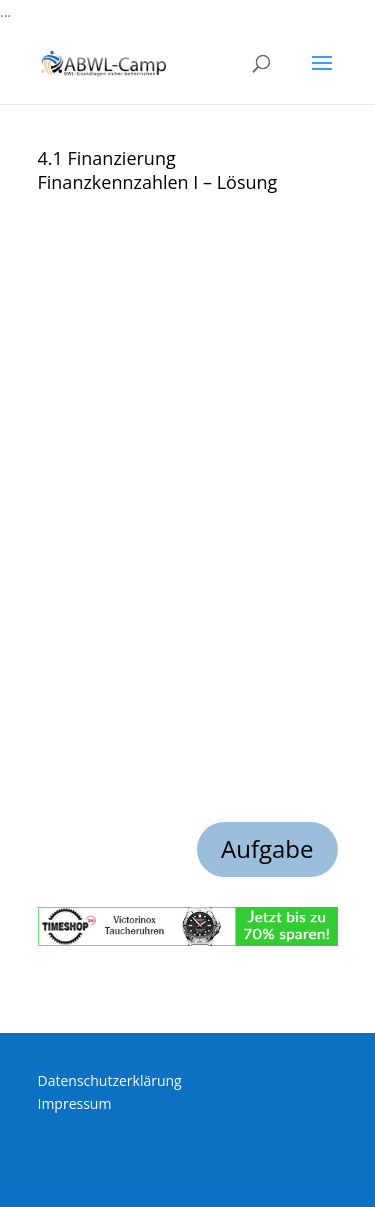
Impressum (75, 1103)
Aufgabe (267, 848)
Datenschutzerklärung (110, 1080)
